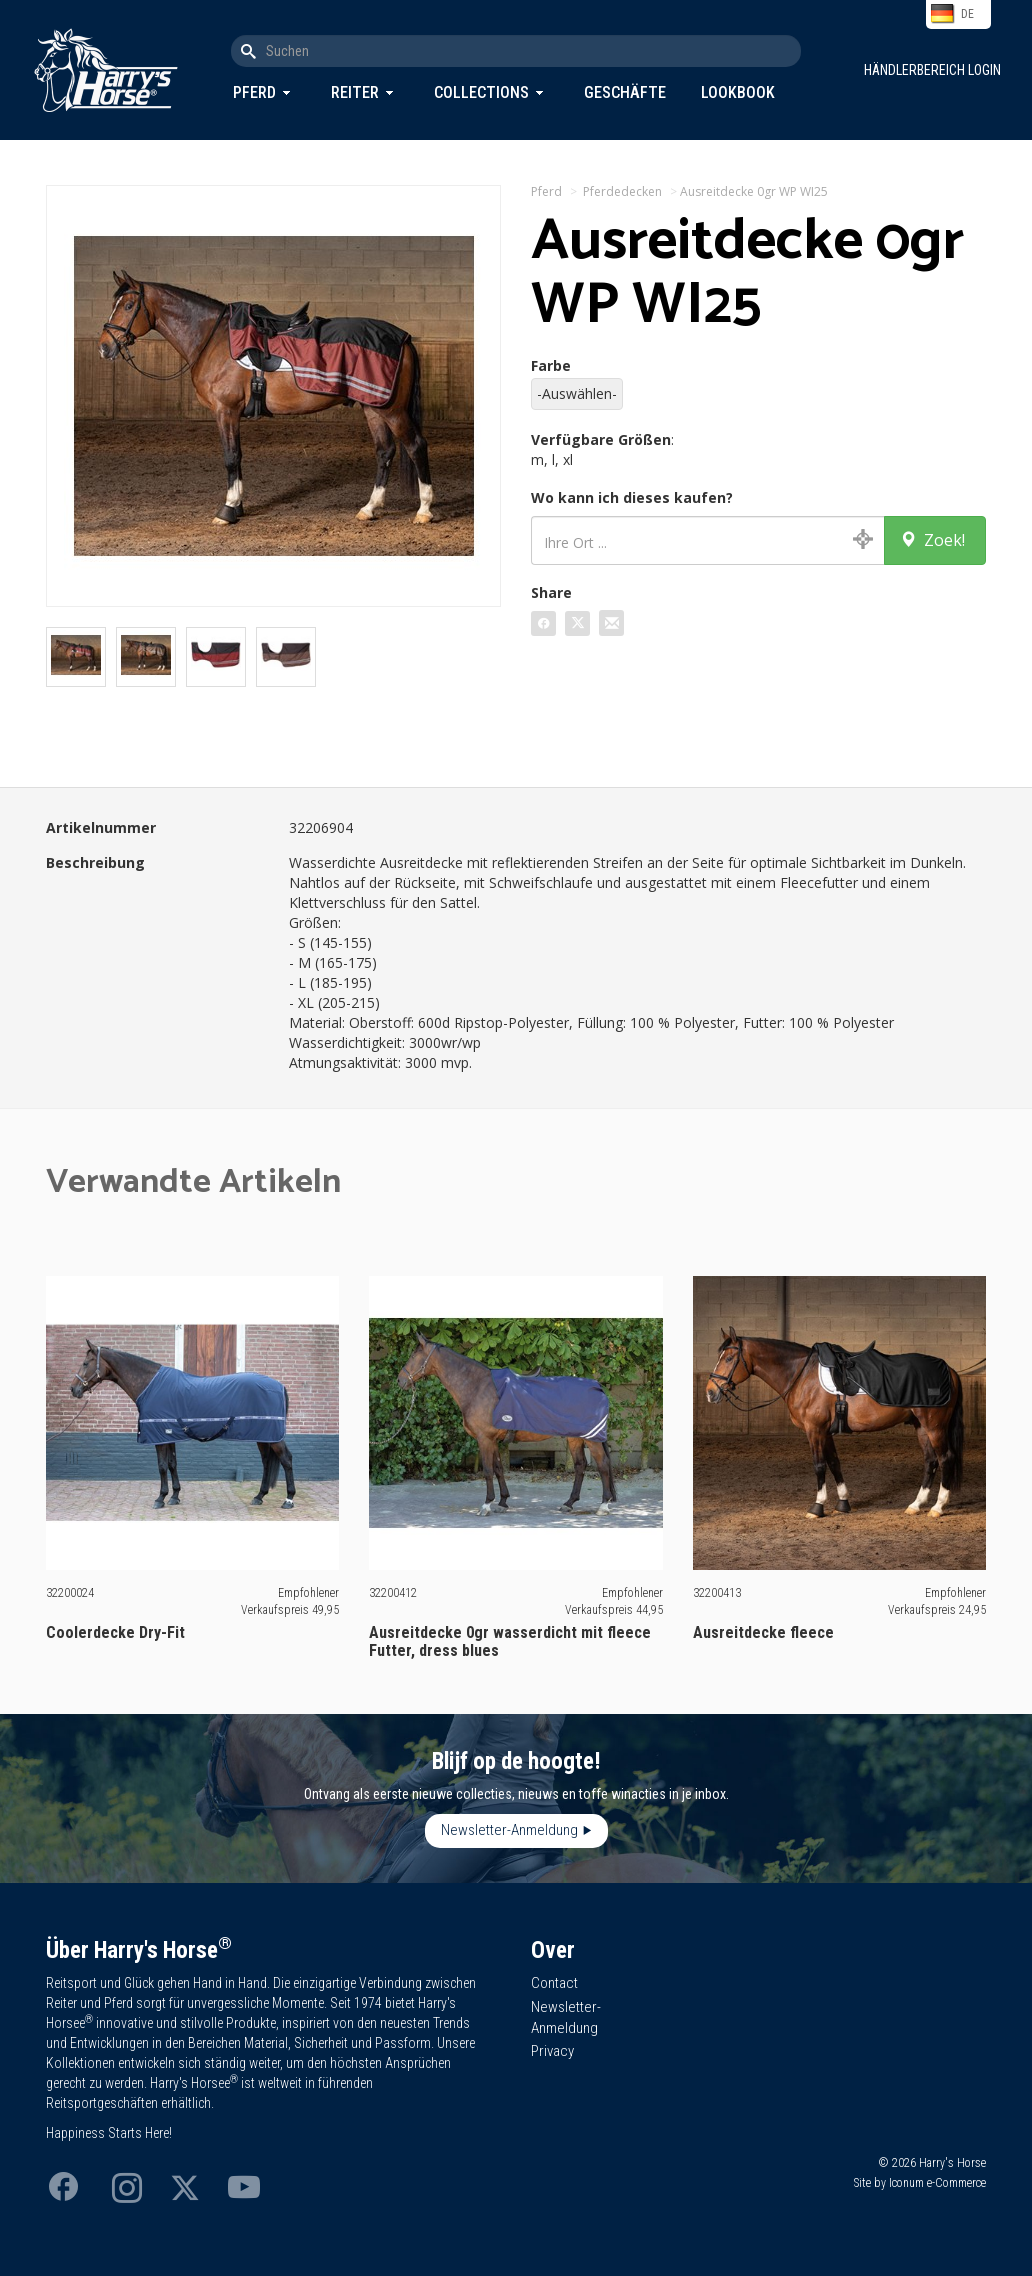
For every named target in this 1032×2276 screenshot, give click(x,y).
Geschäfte (625, 92)
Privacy (552, 2051)
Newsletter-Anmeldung (509, 1830)
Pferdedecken (622, 191)
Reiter (355, 92)
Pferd (254, 92)
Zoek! (932, 540)
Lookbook (738, 92)
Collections (481, 92)
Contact (554, 1983)
